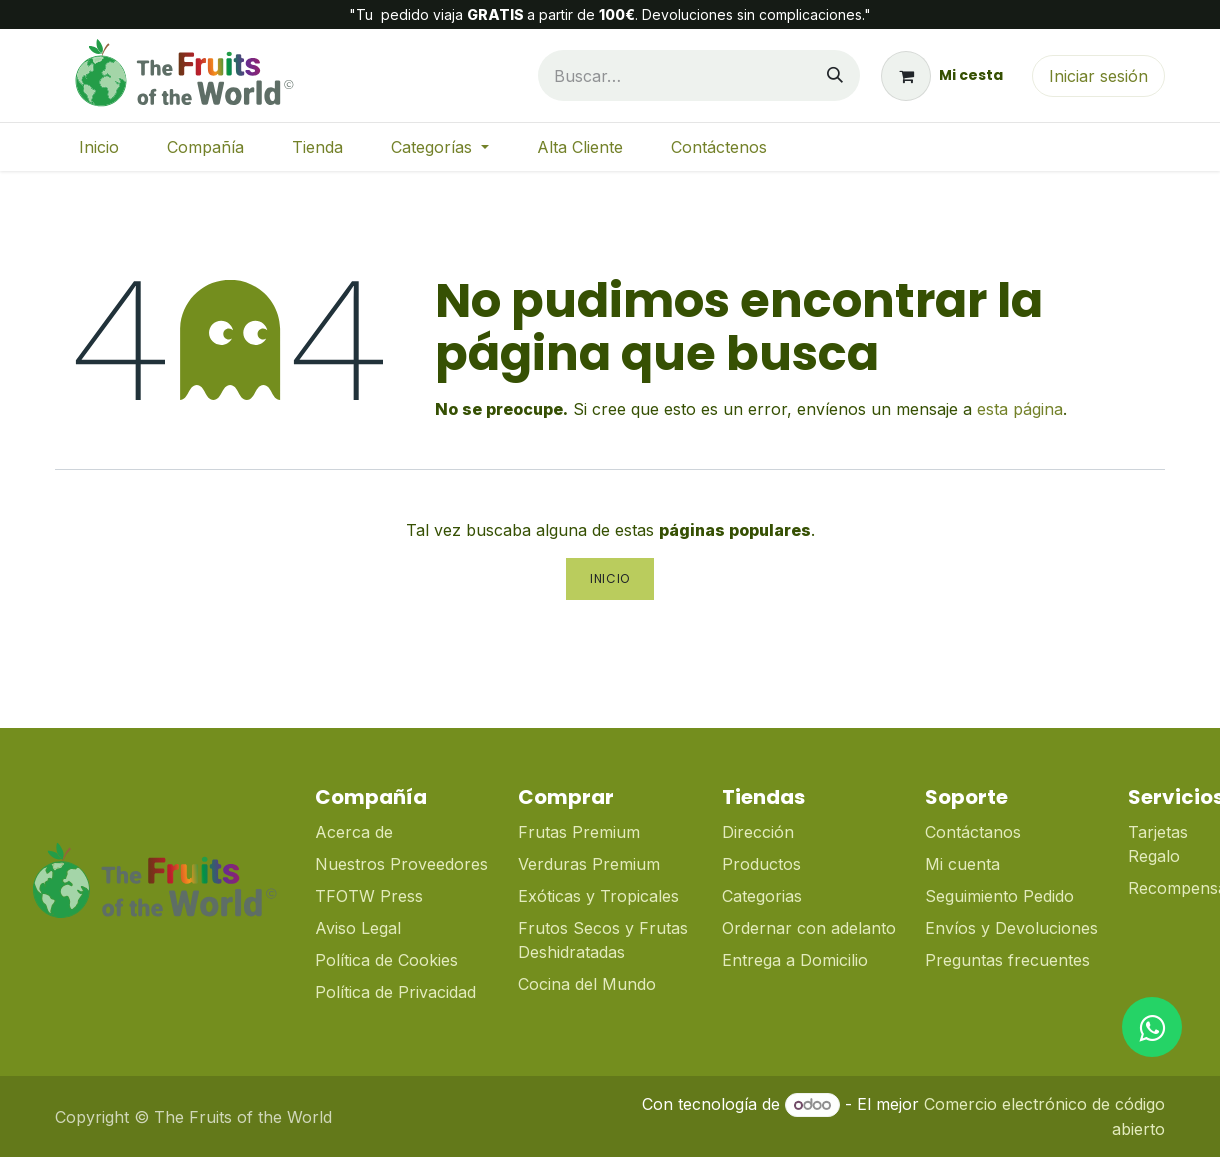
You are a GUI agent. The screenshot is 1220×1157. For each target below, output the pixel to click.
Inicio (610, 578)
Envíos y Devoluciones (1011, 928)
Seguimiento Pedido (999, 896)
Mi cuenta (962, 864)
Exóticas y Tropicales (598, 896)
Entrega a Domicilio (795, 960)
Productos (761, 864)
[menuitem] (99, 147)
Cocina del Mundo (587, 984)
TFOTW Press (369, 896)
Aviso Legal (358, 928)
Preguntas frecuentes (1007, 960)
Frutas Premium (579, 832)
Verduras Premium (591, 864)
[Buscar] (835, 75)
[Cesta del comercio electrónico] (942, 76)
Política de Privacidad (395, 992)
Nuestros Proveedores (401, 864)
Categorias (762, 896)
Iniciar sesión (1098, 76)
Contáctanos (973, 832)
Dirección (758, 832)
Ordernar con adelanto (809, 928)
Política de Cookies (386, 960)
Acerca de (354, 832)
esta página (1020, 409)
